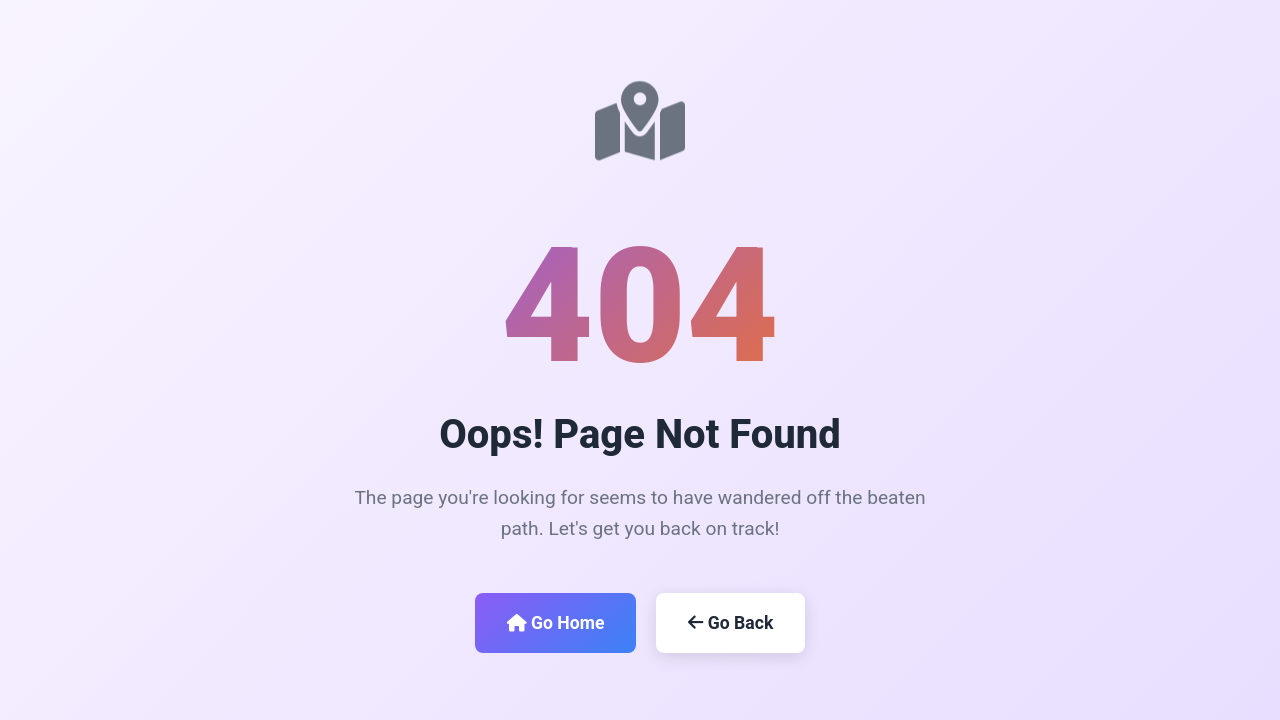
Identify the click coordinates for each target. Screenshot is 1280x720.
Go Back (730, 623)
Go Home (556, 623)
